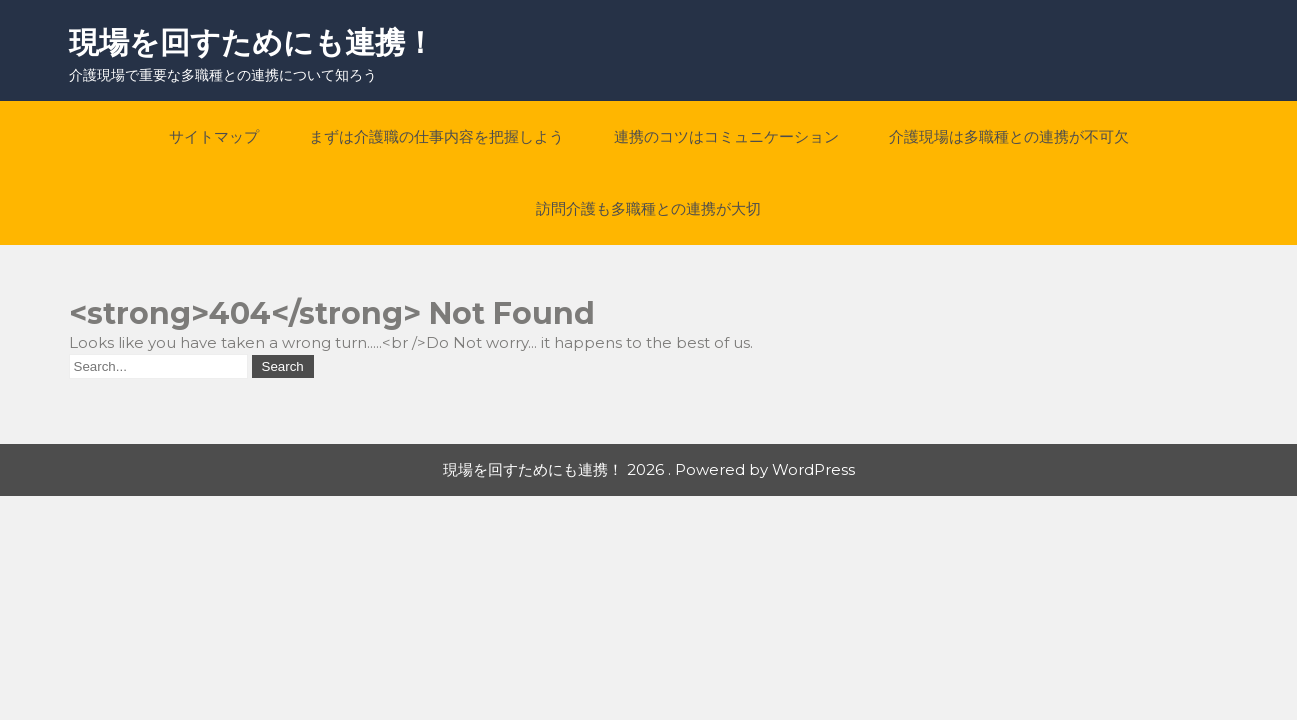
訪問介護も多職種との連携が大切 (648, 208)
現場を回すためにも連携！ (252, 42)
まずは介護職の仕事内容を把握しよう (436, 136)
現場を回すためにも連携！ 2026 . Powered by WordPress (649, 469)
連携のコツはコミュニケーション (726, 136)
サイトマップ (214, 136)
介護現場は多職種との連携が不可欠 (1009, 136)
